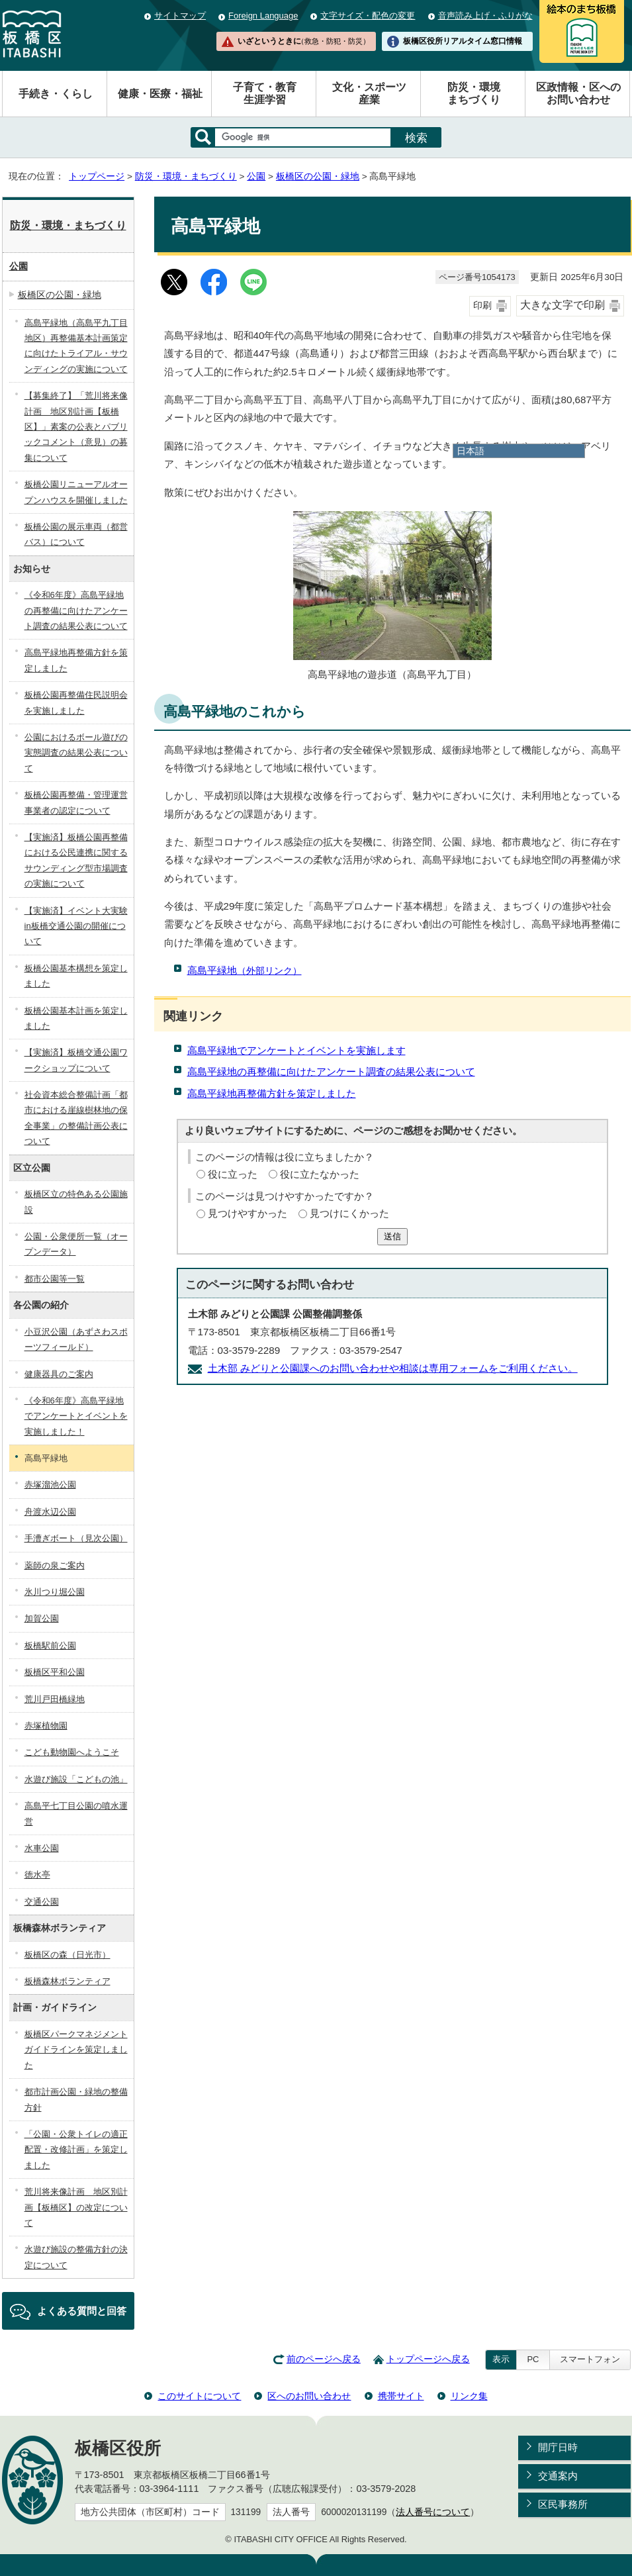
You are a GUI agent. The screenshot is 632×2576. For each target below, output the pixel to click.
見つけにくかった (349, 1213)
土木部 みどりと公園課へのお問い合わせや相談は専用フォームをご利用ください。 (393, 1368)
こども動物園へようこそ (71, 1752)
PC (533, 2359)
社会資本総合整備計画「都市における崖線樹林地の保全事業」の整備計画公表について (76, 1118)
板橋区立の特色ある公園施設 (76, 1201)
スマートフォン (590, 2359)
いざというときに (304, 41)
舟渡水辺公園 (50, 1512)
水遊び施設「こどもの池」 (76, 1779)
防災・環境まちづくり (473, 93)
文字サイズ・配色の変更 (367, 16)
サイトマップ (180, 16)
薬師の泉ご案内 (54, 1565)
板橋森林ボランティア (67, 1981)
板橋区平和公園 (54, 1672)
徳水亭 (37, 1875)
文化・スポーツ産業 (369, 93)
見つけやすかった (247, 1213)
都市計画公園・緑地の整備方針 (76, 2099)
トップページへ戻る (428, 2359)
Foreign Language (263, 16)
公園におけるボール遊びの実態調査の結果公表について (76, 752)
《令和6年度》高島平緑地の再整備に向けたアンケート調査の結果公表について (76, 610)
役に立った (232, 1174)
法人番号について (433, 2512)
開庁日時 (558, 2447)
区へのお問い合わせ (309, 2396)
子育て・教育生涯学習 (264, 93)
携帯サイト (401, 2396)
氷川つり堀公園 (54, 1592)
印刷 (482, 305)
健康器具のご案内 (58, 1374)
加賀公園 (41, 1618)
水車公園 (41, 1848)
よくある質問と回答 (81, 2310)
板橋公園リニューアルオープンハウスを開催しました (76, 491)
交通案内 (558, 2475)
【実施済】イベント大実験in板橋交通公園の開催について (76, 926)
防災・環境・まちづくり (186, 176)
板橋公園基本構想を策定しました (76, 975)
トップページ (96, 176)
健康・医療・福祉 (160, 93)
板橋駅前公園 (50, 1645)
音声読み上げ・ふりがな (485, 16)
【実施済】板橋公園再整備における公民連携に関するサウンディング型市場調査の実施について (76, 860)
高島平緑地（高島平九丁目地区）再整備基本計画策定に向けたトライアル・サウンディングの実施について (76, 346)
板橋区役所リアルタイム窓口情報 (462, 41)
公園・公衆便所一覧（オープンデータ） (76, 1244)
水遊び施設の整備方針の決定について (76, 2256)
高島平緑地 (244, 970)
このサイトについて (199, 2396)
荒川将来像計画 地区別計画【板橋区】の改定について (76, 2207)
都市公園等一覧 (54, 1279)
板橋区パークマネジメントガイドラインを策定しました (76, 2049)
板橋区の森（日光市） (67, 1955)
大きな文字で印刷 (562, 304)
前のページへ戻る (324, 2359)
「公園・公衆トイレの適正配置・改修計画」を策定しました (76, 2149)
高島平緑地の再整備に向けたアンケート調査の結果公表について (331, 1071)
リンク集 (469, 2396)
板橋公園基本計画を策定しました (76, 1018)
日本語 (470, 451)
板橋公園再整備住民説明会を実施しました (76, 702)
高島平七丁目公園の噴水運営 (76, 1813)
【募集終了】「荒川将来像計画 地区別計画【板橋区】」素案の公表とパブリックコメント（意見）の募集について (76, 427)
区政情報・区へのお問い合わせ (578, 93)
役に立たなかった (319, 1174)
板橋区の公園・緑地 (317, 176)
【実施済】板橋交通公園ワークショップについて (76, 1060)
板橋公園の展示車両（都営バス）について (76, 534)
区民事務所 (563, 2504)
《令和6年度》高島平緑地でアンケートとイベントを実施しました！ (76, 1416)
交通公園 (41, 1902)
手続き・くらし (56, 93)
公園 (256, 176)
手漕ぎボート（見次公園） (76, 1538)
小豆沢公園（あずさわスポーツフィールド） (76, 1339)
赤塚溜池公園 (50, 1485)
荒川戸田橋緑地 (54, 1699)
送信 (392, 1236)
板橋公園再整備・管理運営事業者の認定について (76, 802)
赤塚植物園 (46, 1726)
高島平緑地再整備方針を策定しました (271, 1093)
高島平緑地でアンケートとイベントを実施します (296, 1050)
